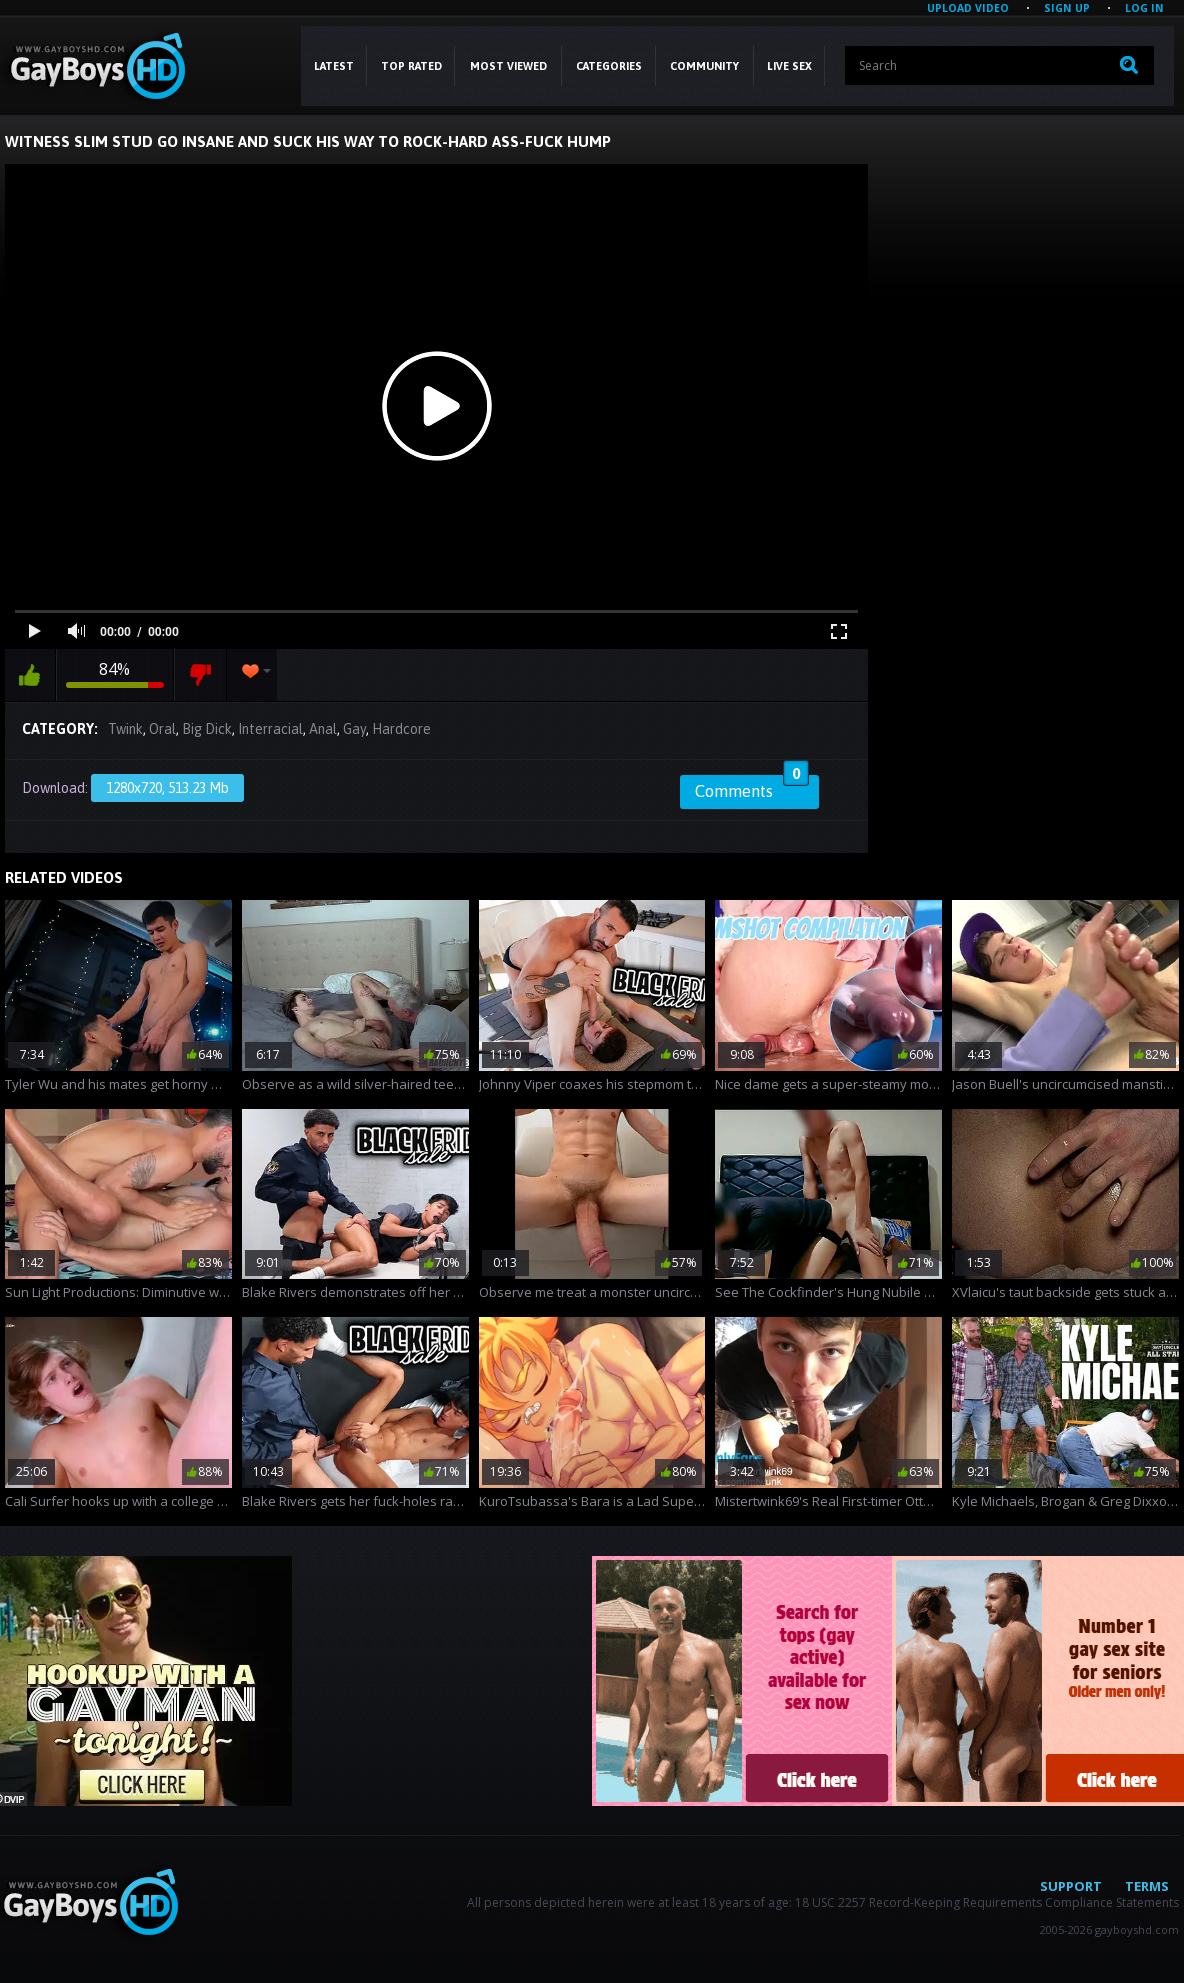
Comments (752, 788)
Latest (334, 66)
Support (1071, 1886)
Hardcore (401, 729)
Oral (162, 729)
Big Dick (207, 729)
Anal (323, 729)
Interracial (270, 729)
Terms (1147, 1886)
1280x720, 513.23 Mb (167, 788)
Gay (354, 729)
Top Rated (411, 66)
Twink (125, 729)
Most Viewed (508, 66)
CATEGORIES (609, 66)
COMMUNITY (704, 66)
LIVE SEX (789, 66)
